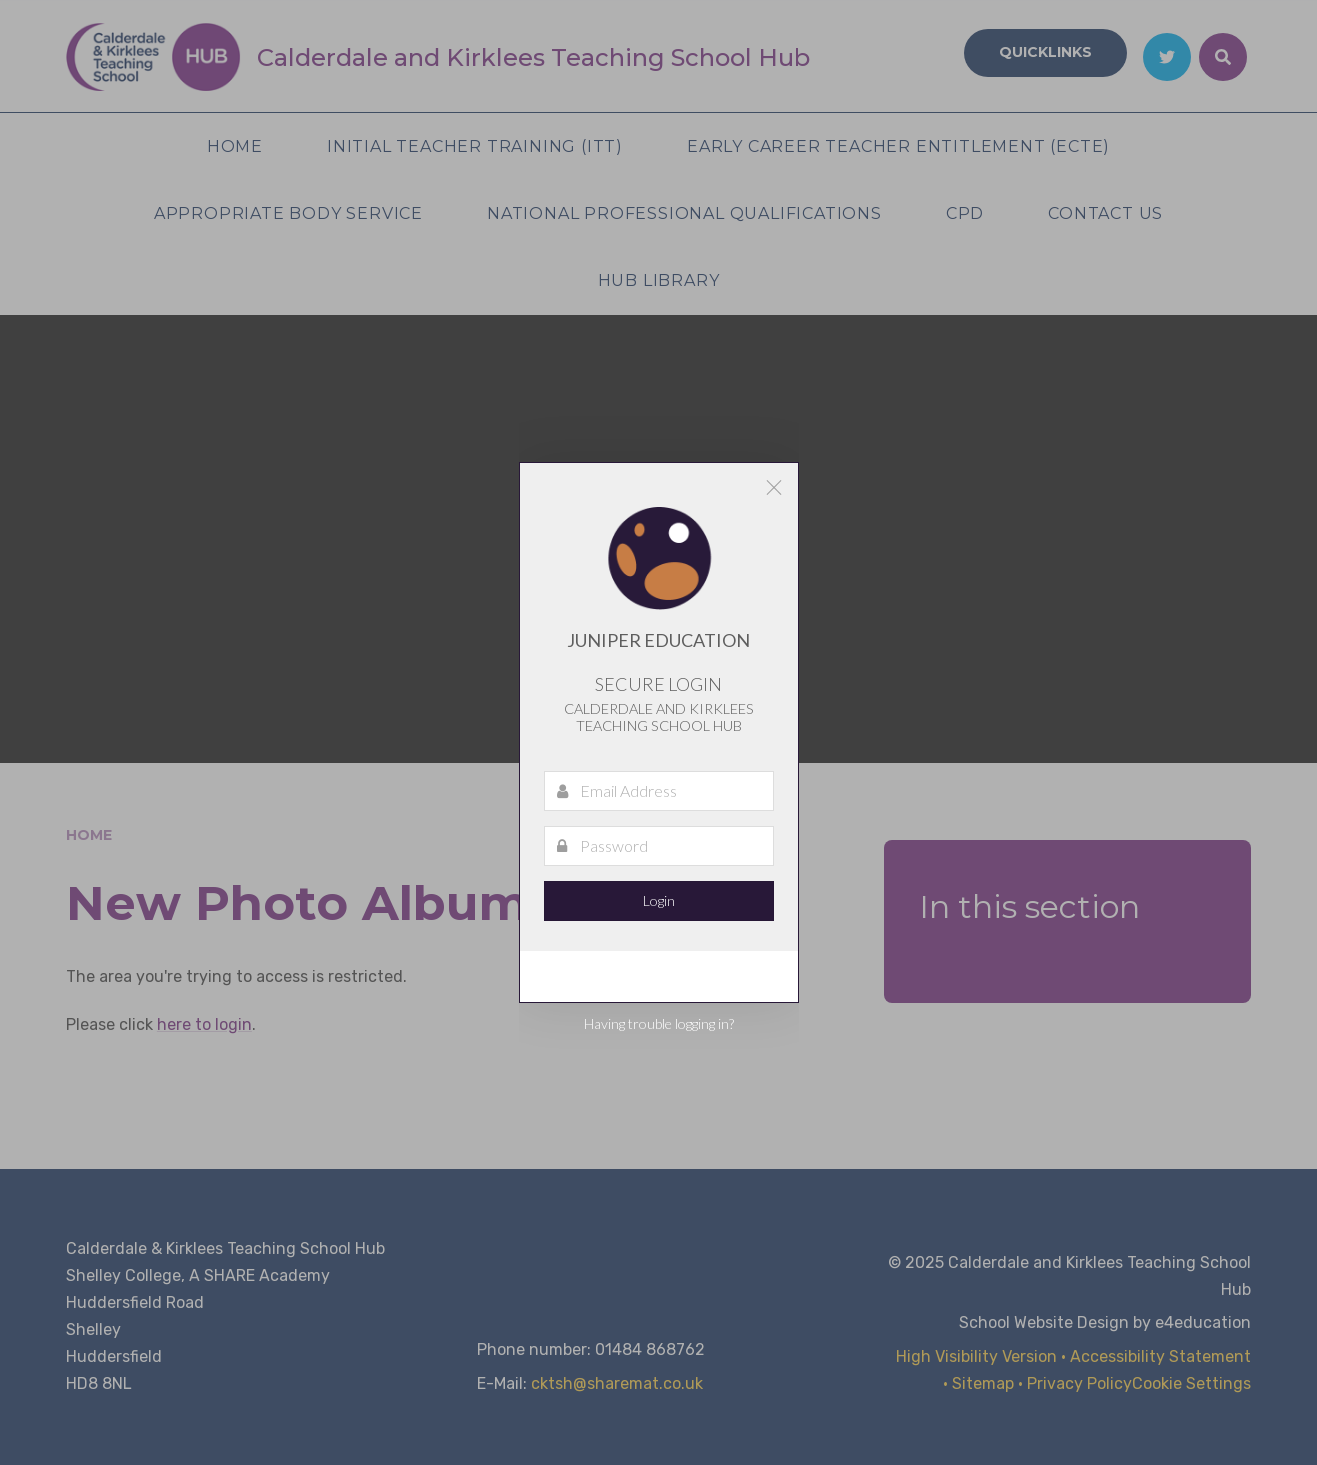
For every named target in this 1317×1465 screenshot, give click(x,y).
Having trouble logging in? (659, 1023)
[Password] (659, 846)
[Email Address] (659, 791)
